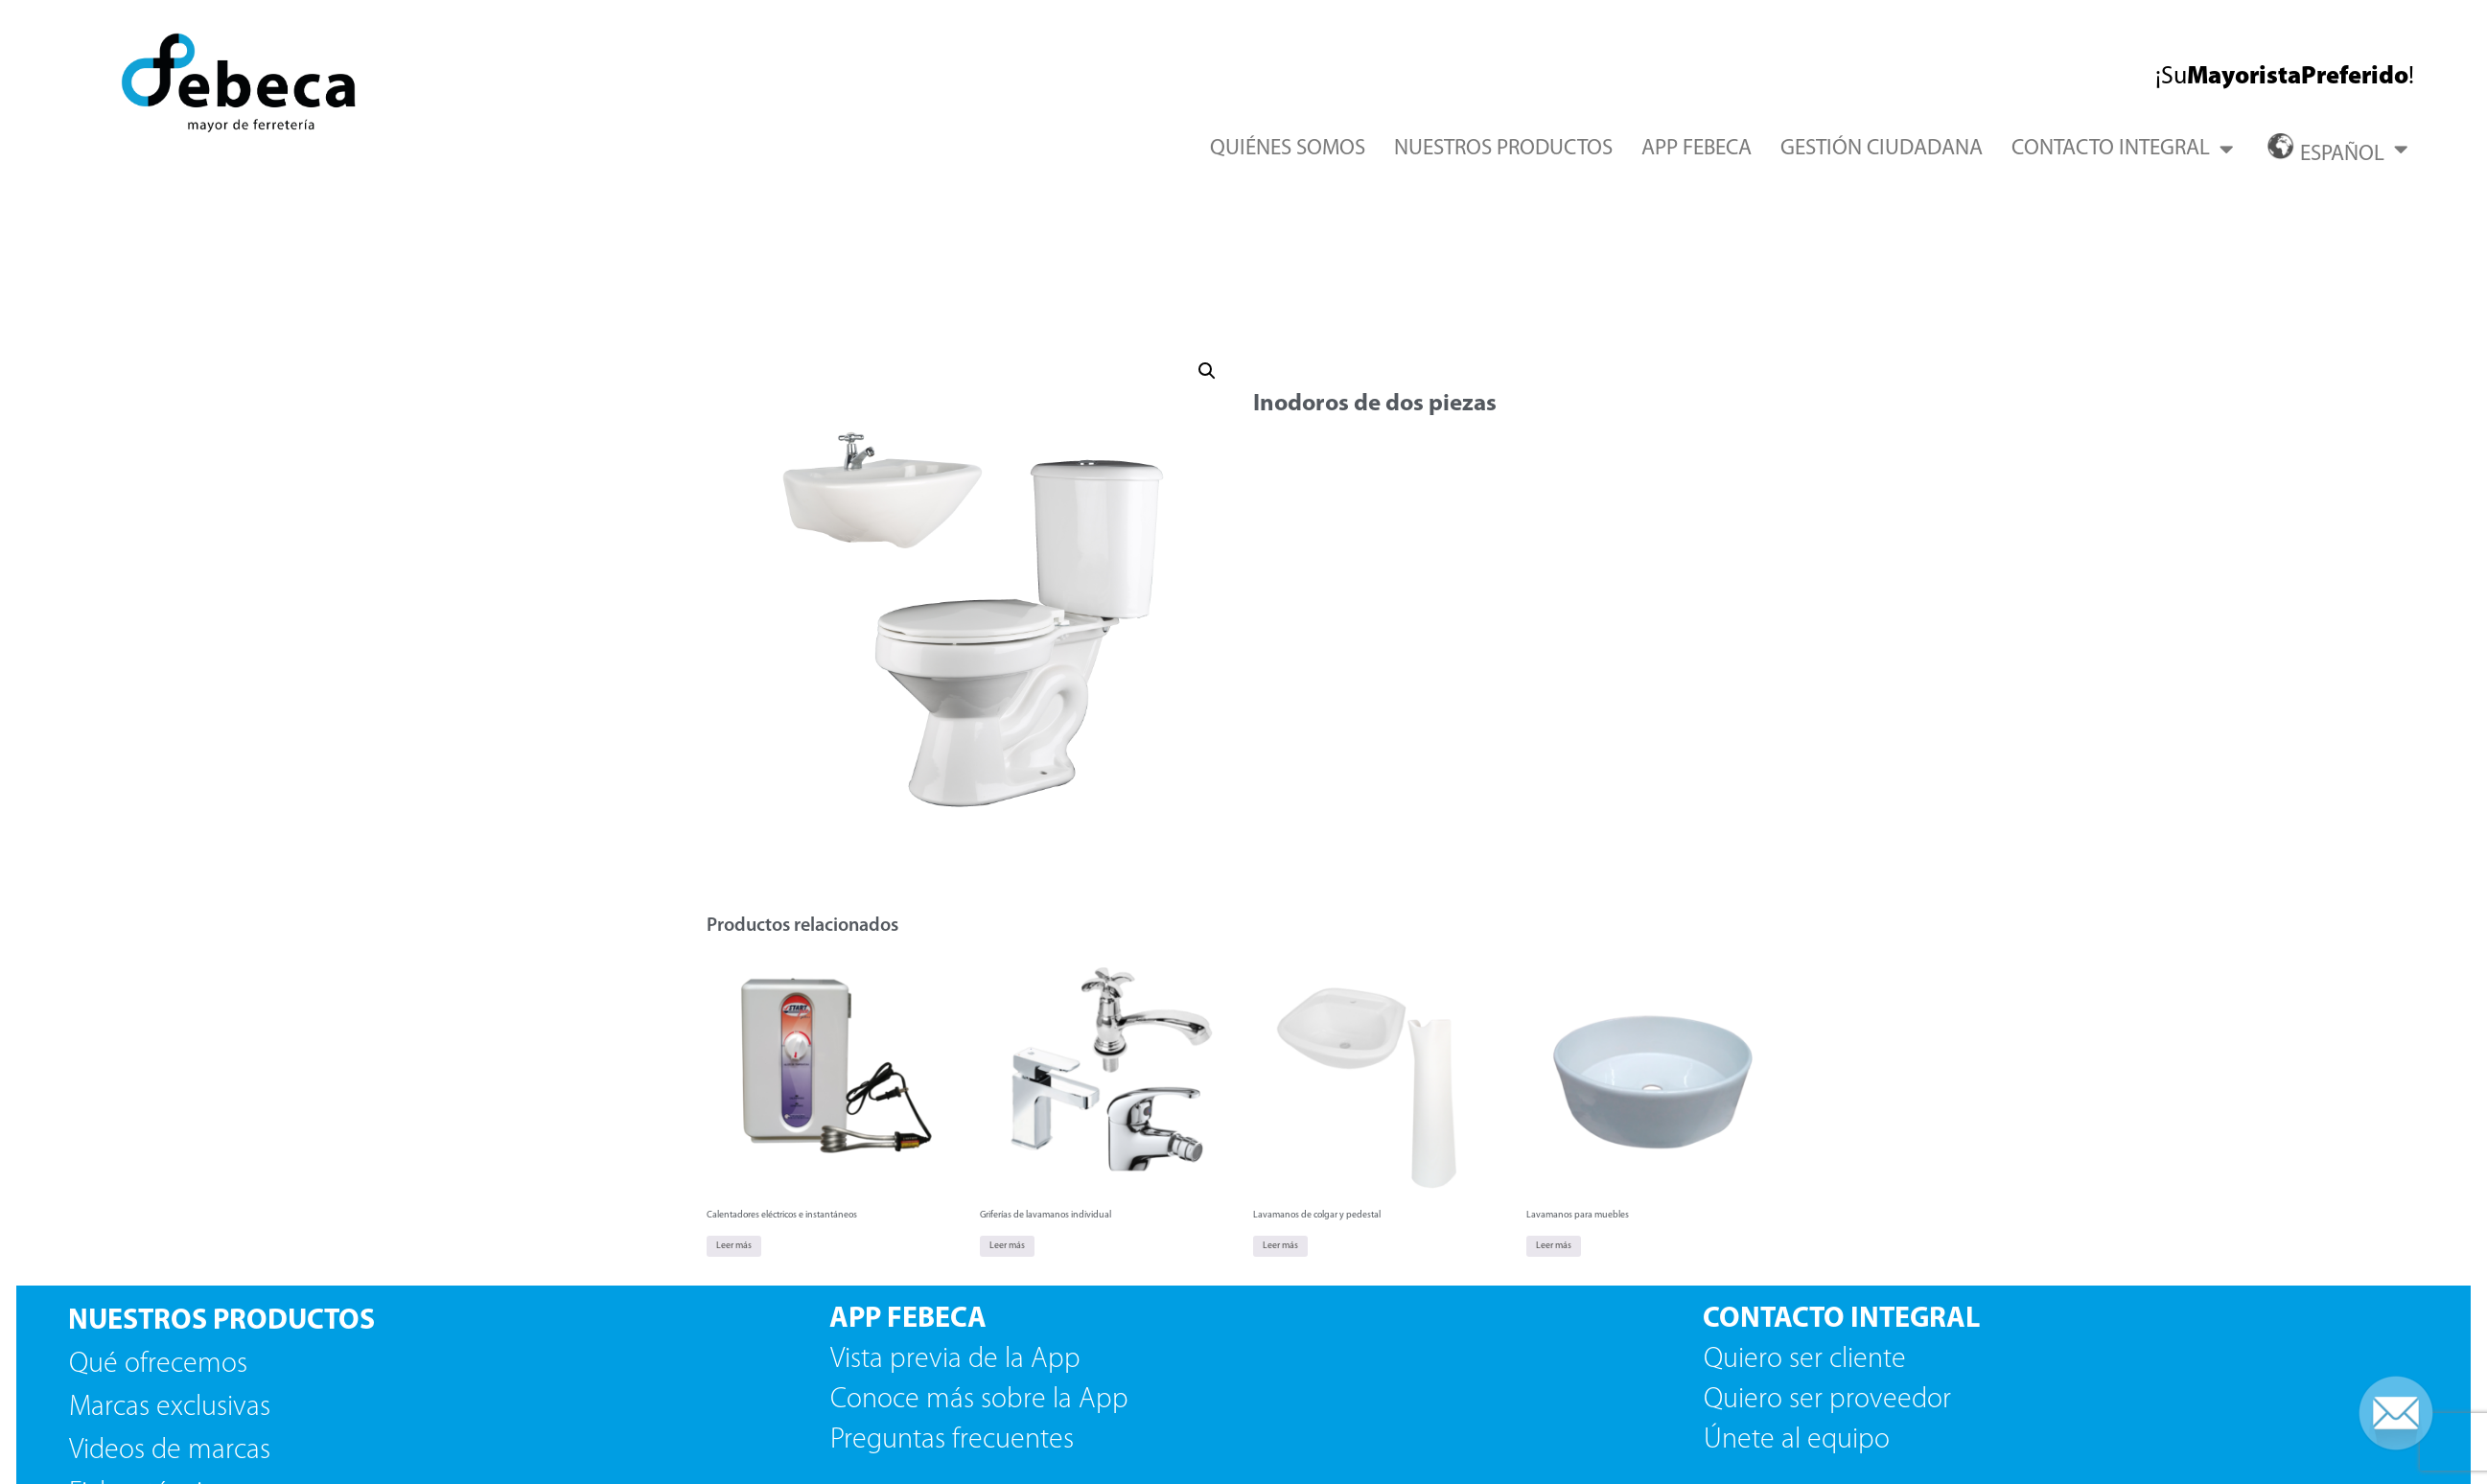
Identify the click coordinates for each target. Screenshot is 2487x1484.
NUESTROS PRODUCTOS (1503, 149)
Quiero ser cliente (1808, 1360)
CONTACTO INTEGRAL (2122, 149)
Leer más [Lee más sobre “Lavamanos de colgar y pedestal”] (1280, 1246)
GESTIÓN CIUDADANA (1881, 149)
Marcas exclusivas (169, 1408)
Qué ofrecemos (158, 1365)
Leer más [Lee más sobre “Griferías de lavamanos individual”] (1007, 1246)
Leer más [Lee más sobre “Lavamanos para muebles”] (1553, 1246)
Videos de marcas (169, 1451)
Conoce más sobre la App (979, 1400)
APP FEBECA (1696, 149)
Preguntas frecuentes (952, 1440)
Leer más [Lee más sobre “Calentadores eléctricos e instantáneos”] (734, 1246)
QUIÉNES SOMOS (1287, 149)
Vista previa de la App (955, 1360)
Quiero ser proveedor (1831, 1400)
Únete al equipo (1800, 1440)
